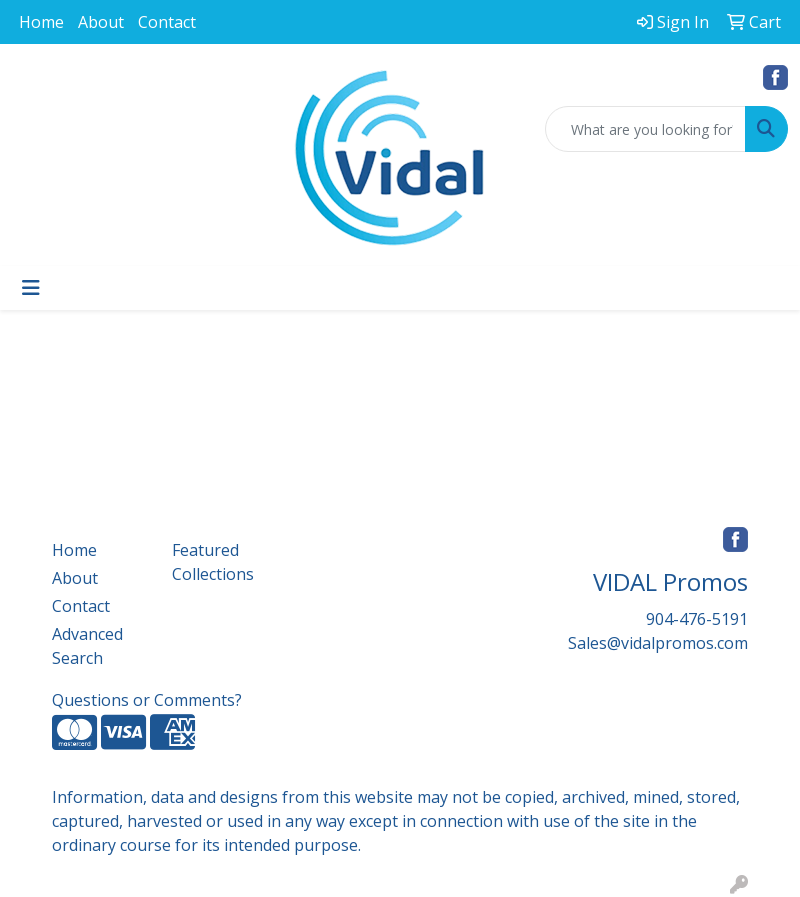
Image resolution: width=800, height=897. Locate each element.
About (101, 22)
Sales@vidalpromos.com (658, 643)
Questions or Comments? (147, 700)
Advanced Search (87, 646)
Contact (167, 22)
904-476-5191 (697, 619)
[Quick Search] (645, 129)
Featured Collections (213, 562)
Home (41, 22)
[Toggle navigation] (31, 288)
